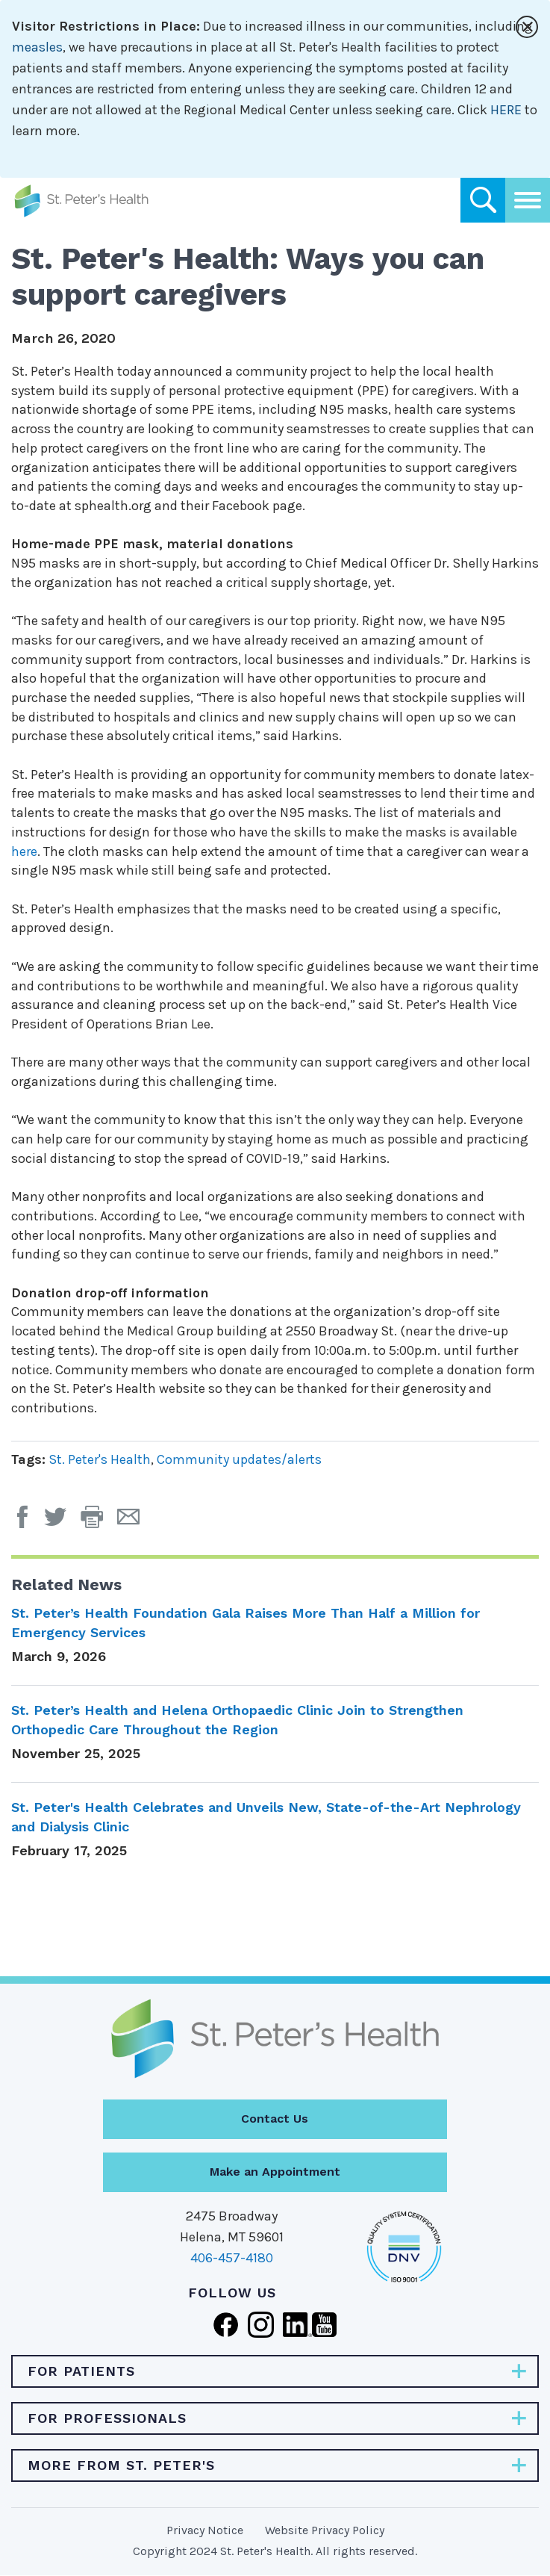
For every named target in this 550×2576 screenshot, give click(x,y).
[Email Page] (134, 1522)
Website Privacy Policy (324, 2530)
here (24, 851)
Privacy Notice (204, 2530)
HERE (506, 110)
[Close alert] (527, 27)
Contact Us (274, 2118)
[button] (99, 1522)
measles (37, 47)
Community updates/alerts (239, 1459)
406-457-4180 (231, 2258)
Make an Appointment (275, 2171)
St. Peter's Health (100, 1459)
